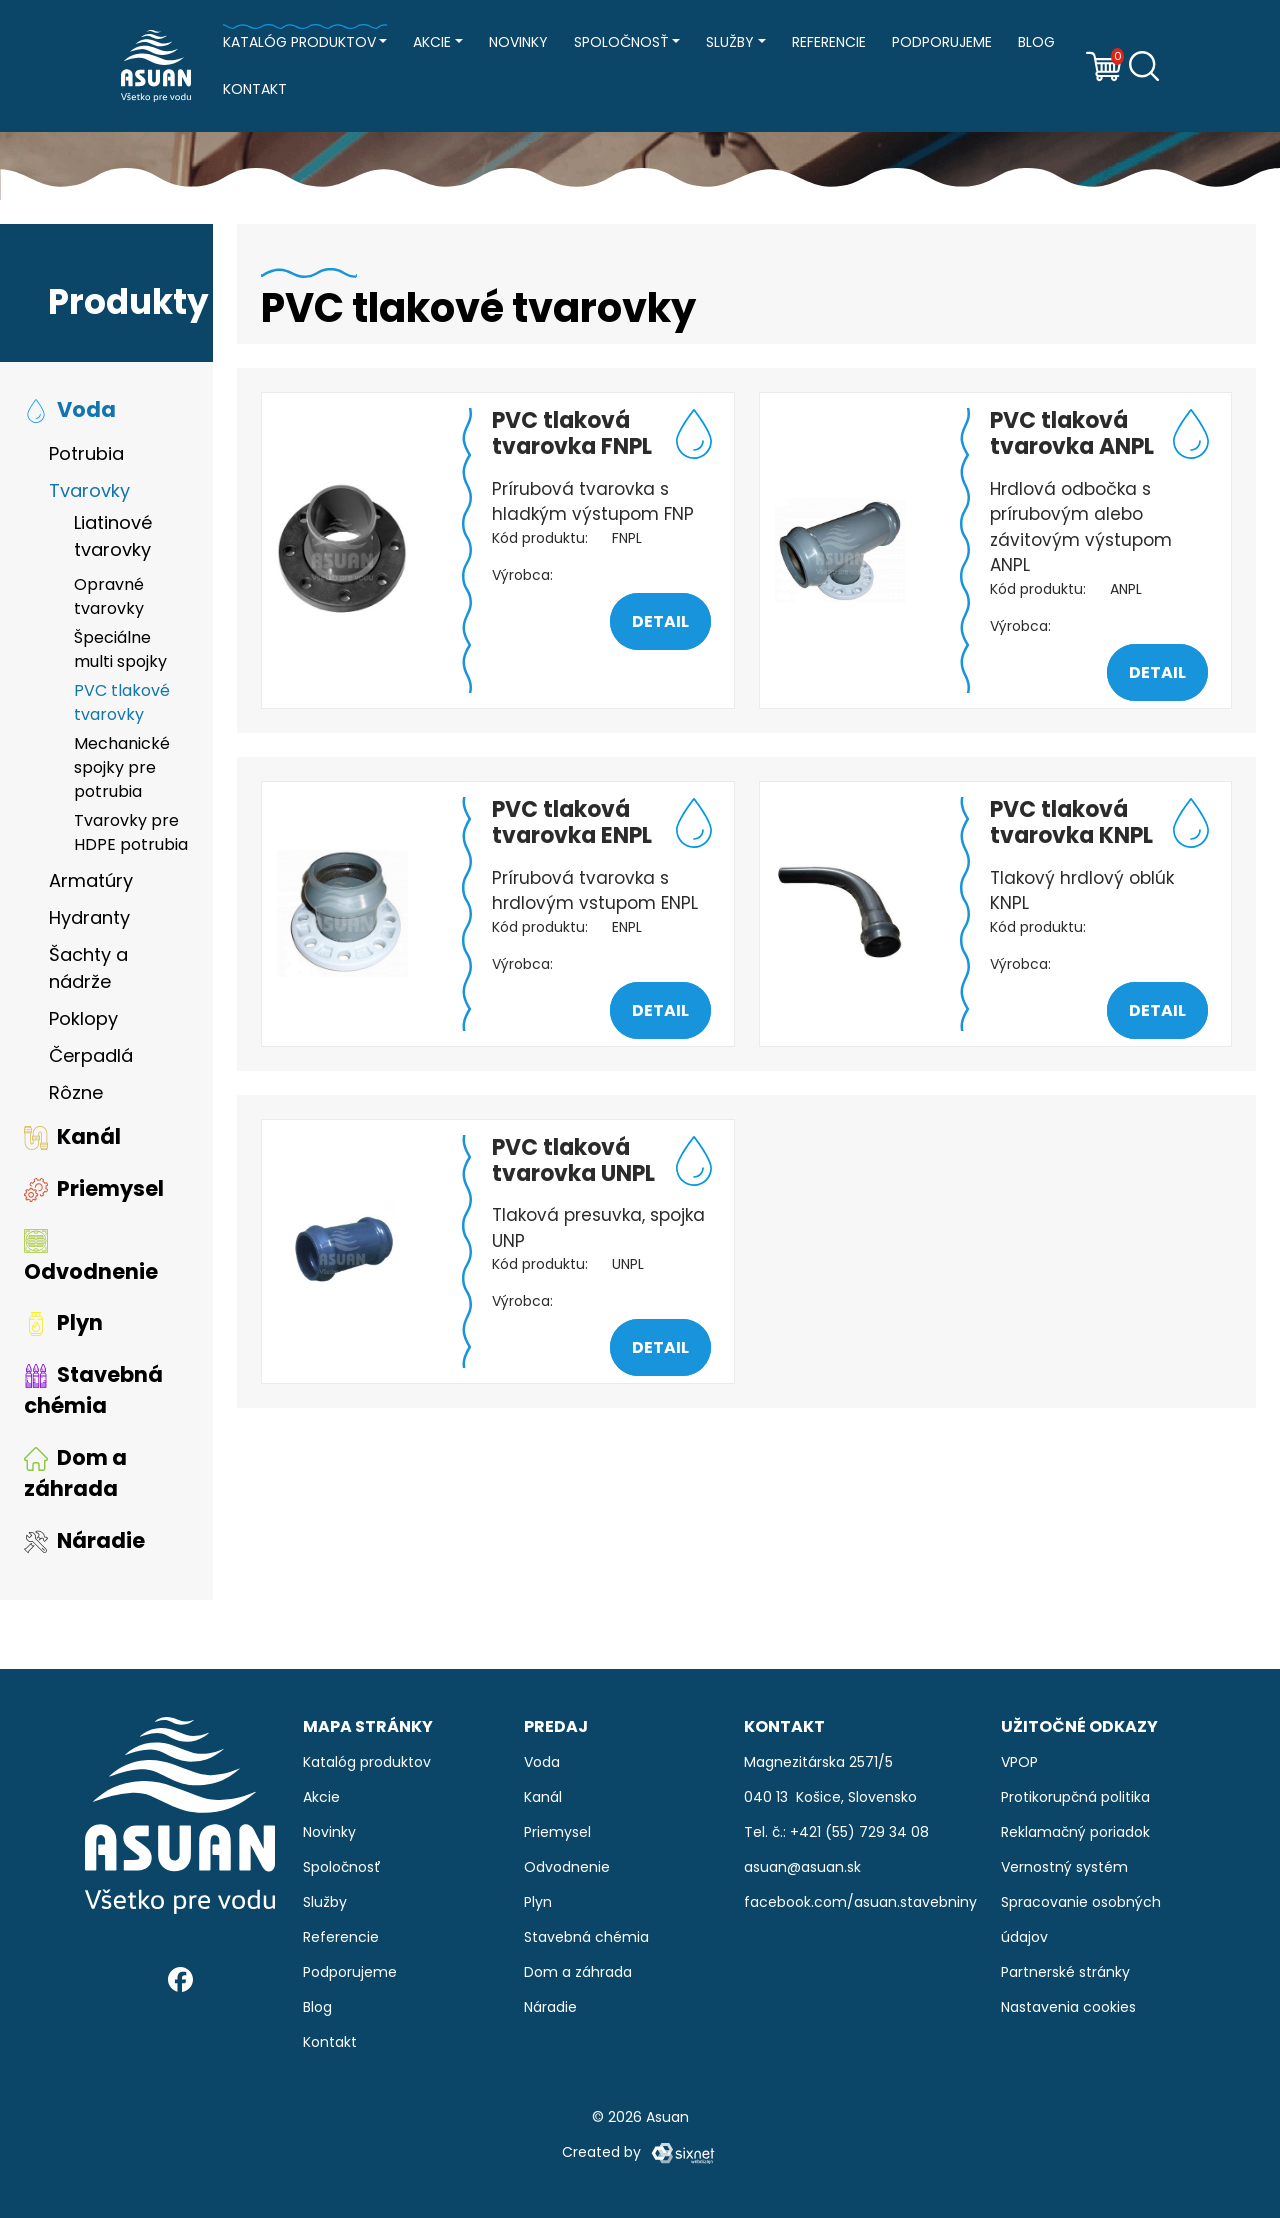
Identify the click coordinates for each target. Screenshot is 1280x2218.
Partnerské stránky (1065, 1972)
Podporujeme (942, 42)
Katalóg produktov (299, 42)
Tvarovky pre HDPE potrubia (131, 837)
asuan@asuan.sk (802, 1867)
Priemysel (94, 1192)
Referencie (829, 42)
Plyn (63, 1327)
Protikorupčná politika (1075, 1797)
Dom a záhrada (75, 1477)
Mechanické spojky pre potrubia (122, 772)
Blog (1036, 42)
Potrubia (86, 458)
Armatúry (91, 885)
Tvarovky (89, 495)
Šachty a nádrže (88, 973)
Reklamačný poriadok (1075, 1832)
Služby (730, 42)
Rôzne (76, 1097)
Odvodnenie (91, 1262)
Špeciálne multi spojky (120, 654)
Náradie (84, 1544)
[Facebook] (180, 1979)
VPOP (1019, 1762)
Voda (70, 413)
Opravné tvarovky (109, 601)
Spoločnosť (621, 42)
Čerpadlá (91, 1060)
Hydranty (89, 922)
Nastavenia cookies (1068, 2007)
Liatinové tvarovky (113, 541)
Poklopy (83, 1023)
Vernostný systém (1064, 1867)
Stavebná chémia (93, 1394)
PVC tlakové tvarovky (122, 707)
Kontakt (255, 89)
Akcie (432, 42)
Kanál (72, 1141)
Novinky (518, 42)
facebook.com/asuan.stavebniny (860, 1902)
